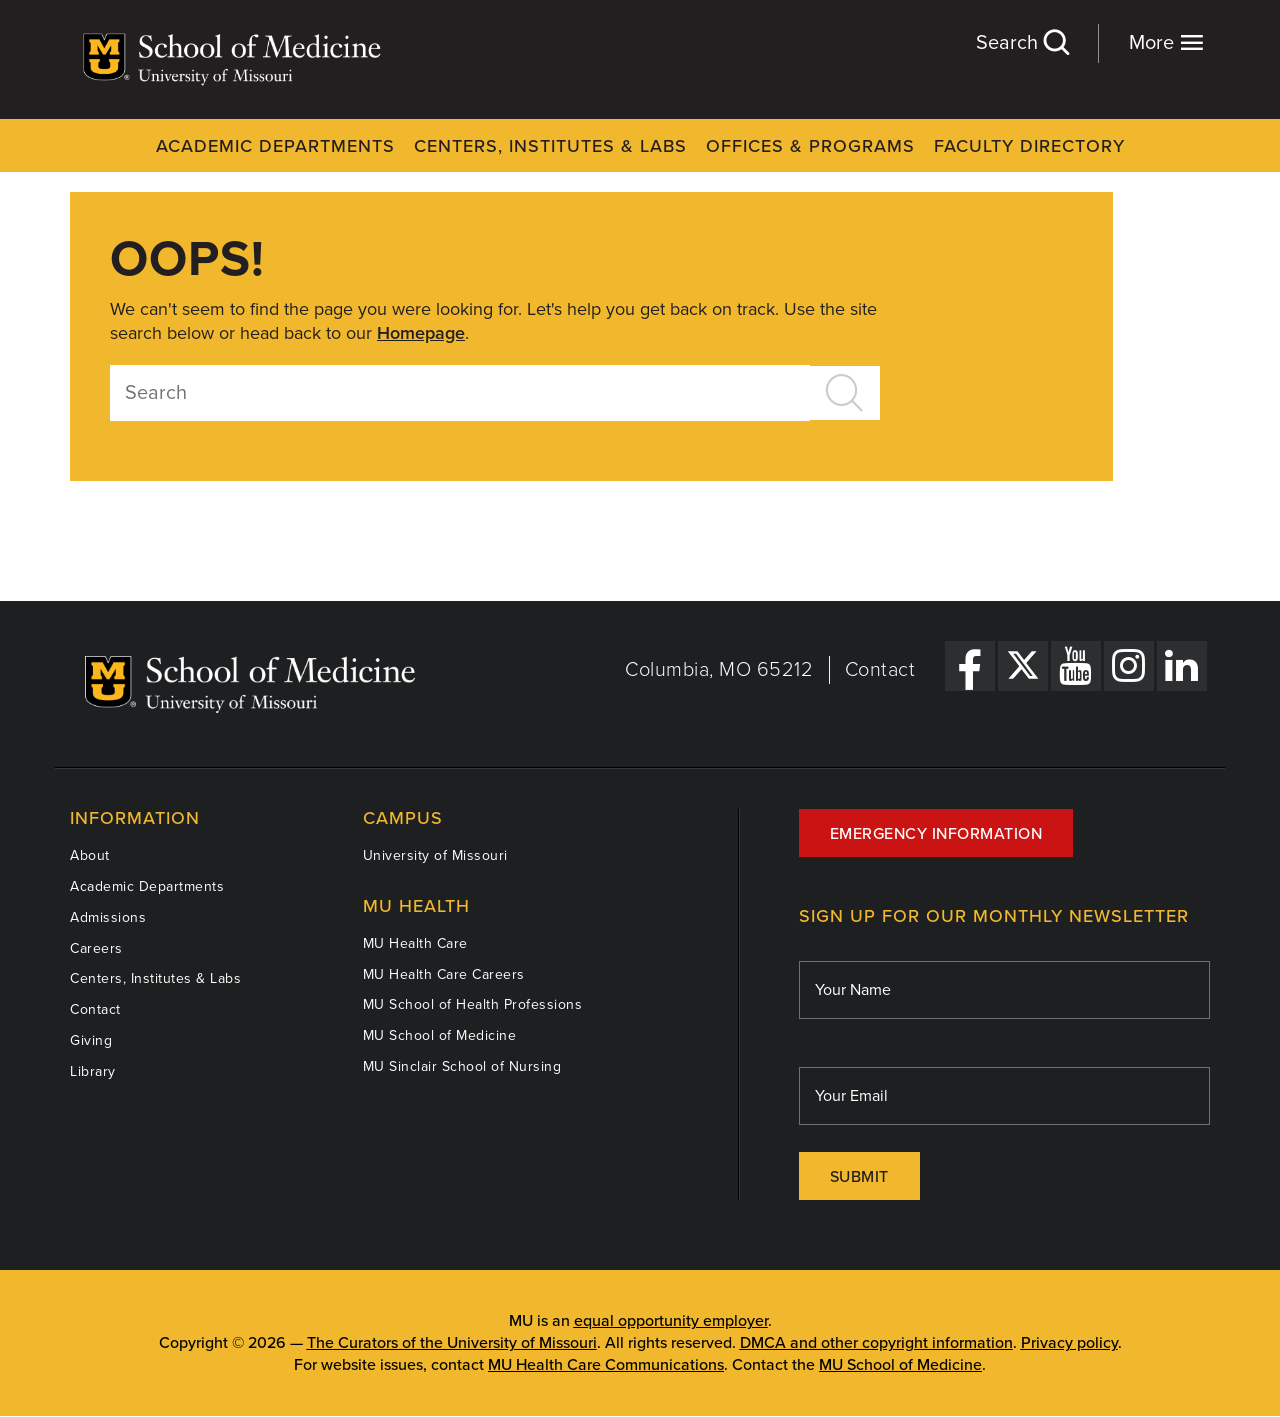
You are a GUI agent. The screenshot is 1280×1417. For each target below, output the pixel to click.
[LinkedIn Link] (1182, 666)
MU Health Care (415, 943)
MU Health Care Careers (444, 974)
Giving (91, 1040)
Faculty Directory (1029, 146)
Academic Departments (275, 146)
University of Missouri (435, 855)
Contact (880, 670)
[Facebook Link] (970, 666)
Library (93, 1071)
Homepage (421, 333)
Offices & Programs (810, 146)
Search (1022, 42)
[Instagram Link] (1129, 666)
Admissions (108, 917)
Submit (859, 1177)
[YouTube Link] (1076, 666)
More (1166, 42)
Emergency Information (936, 834)
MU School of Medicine (440, 1035)
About (90, 855)
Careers (96, 948)
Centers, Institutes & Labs (550, 146)
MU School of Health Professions (473, 1004)
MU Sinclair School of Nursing (462, 1066)
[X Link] (1023, 666)
